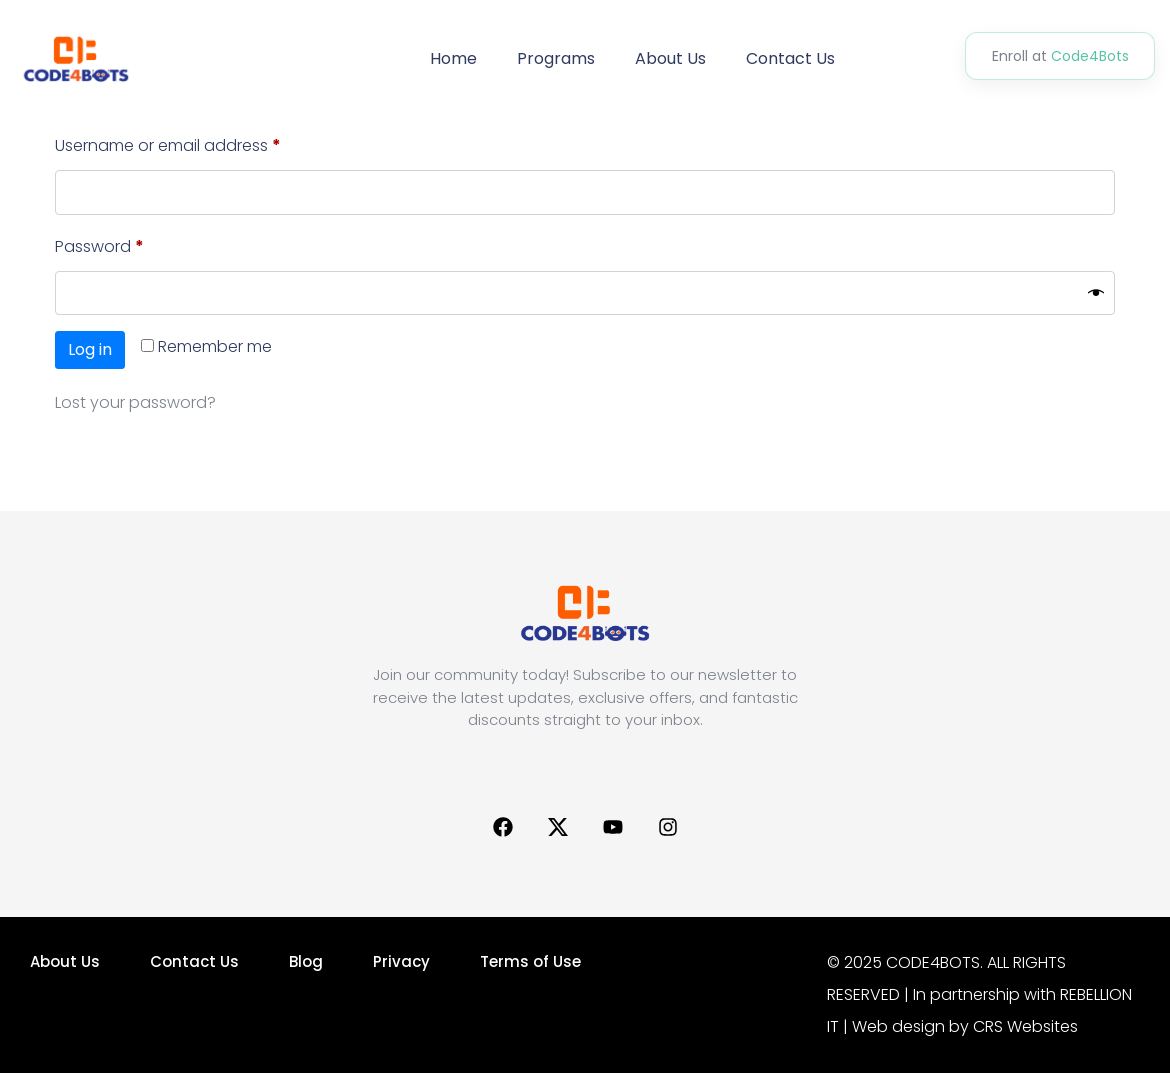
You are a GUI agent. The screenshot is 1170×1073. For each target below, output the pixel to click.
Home (453, 58)
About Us (670, 58)
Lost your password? (135, 402)
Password (133, 244)
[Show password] (1096, 293)
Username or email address (202, 143)
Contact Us (790, 58)
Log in (90, 349)
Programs (556, 58)
